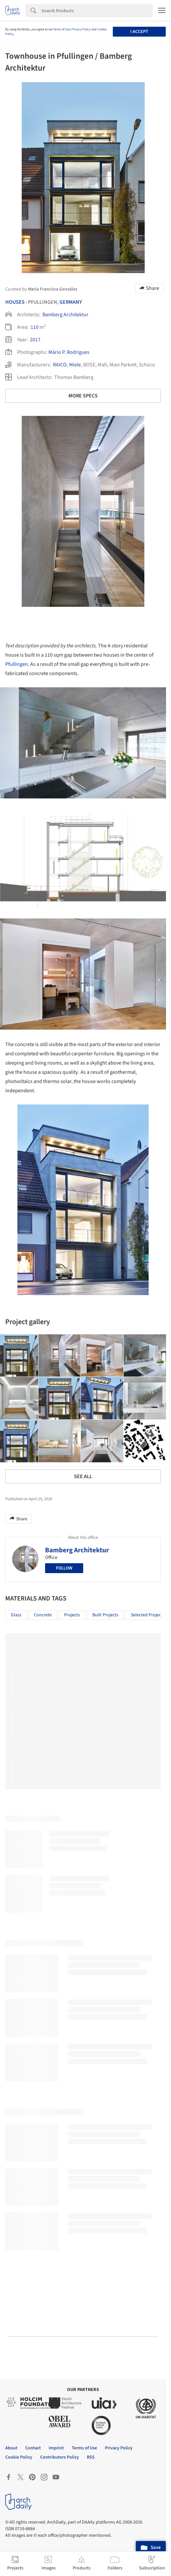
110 (34, 327)
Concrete (43, 1615)
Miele (75, 364)
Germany (71, 302)
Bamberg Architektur (65, 314)
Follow (64, 1568)
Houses (15, 302)
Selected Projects (147, 1615)
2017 (35, 339)
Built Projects (105, 1615)
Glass (16, 1615)
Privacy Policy (81, 29)
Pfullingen (16, 664)
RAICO (60, 364)
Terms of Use (61, 29)
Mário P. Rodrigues (68, 352)
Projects (72, 1615)
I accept (139, 31)
